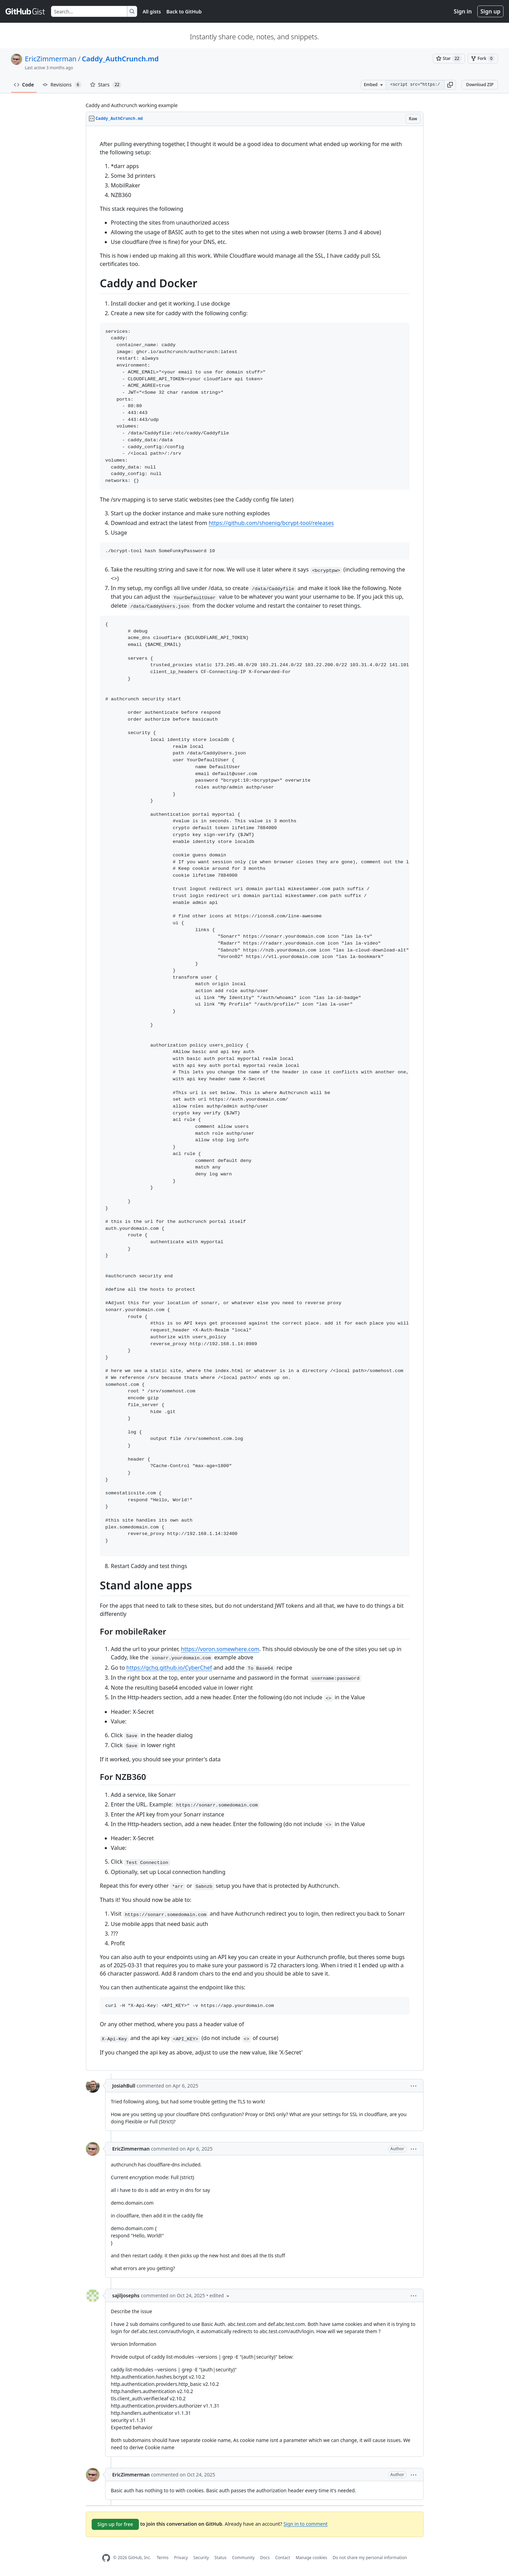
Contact (282, 2557)
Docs (265, 2557)
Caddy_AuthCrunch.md (120, 58)
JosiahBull (123, 2085)
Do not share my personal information (370, 2557)
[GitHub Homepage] (106, 2558)
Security (201, 2557)
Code (24, 84)
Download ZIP (479, 84)
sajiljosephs (126, 2295)
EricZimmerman (51, 58)
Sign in (463, 11)
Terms (162, 2557)
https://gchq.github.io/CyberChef (169, 1667)
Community (243, 2557)
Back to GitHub (184, 11)
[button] (450, 85)
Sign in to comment (305, 2523)
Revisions (62, 84)
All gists (152, 11)
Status (220, 2557)
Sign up (490, 11)
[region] (254, 1098)
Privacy (181, 2557)
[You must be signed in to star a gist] (449, 58)
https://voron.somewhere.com (220, 1649)
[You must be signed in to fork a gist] (483, 58)
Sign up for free (115, 2524)
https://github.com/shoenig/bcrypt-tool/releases (271, 523)
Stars (106, 84)
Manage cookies (311, 2557)
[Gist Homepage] (25, 11)
